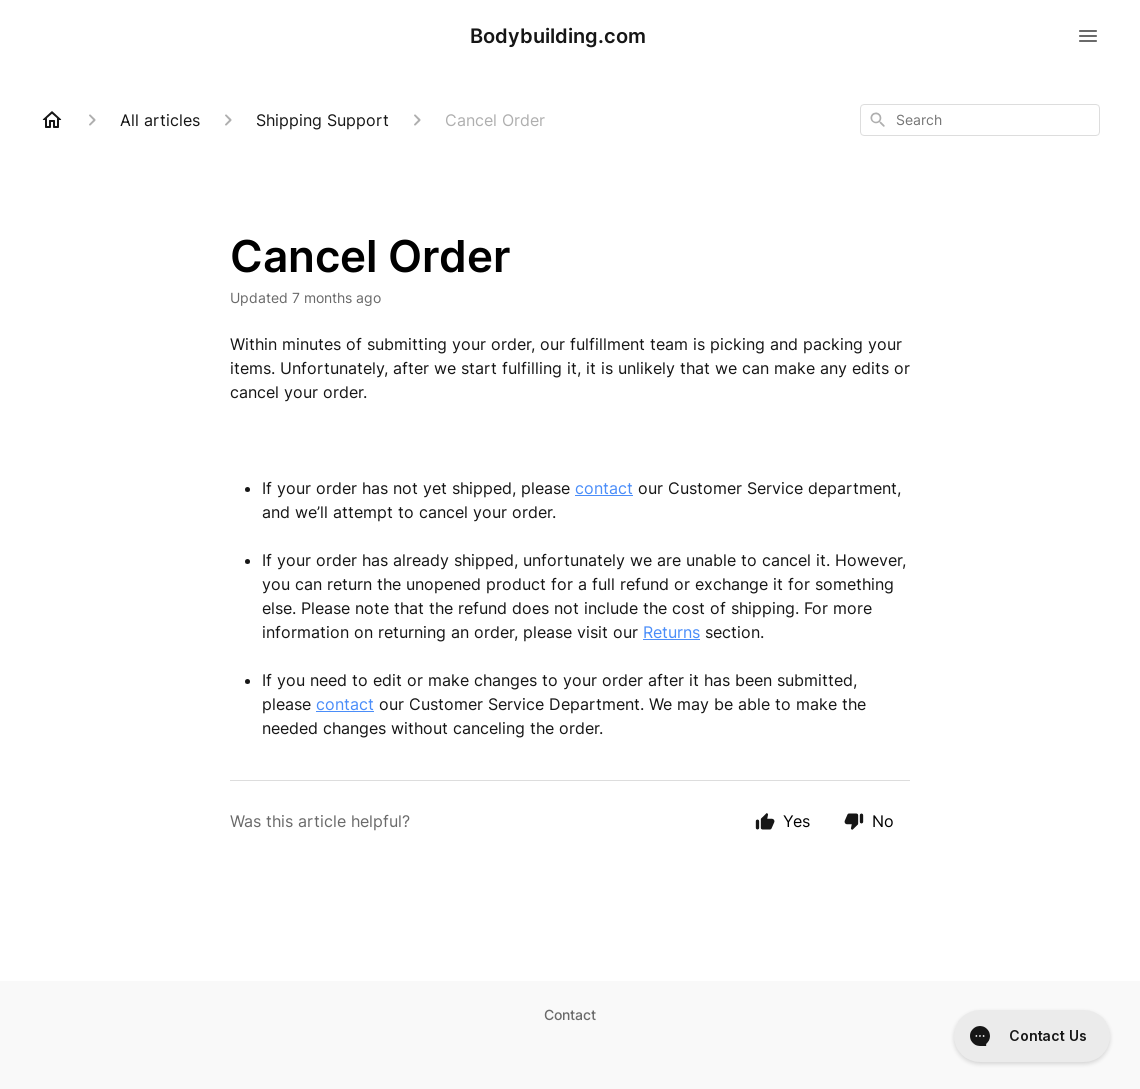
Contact (570, 1014)
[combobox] (980, 120)
